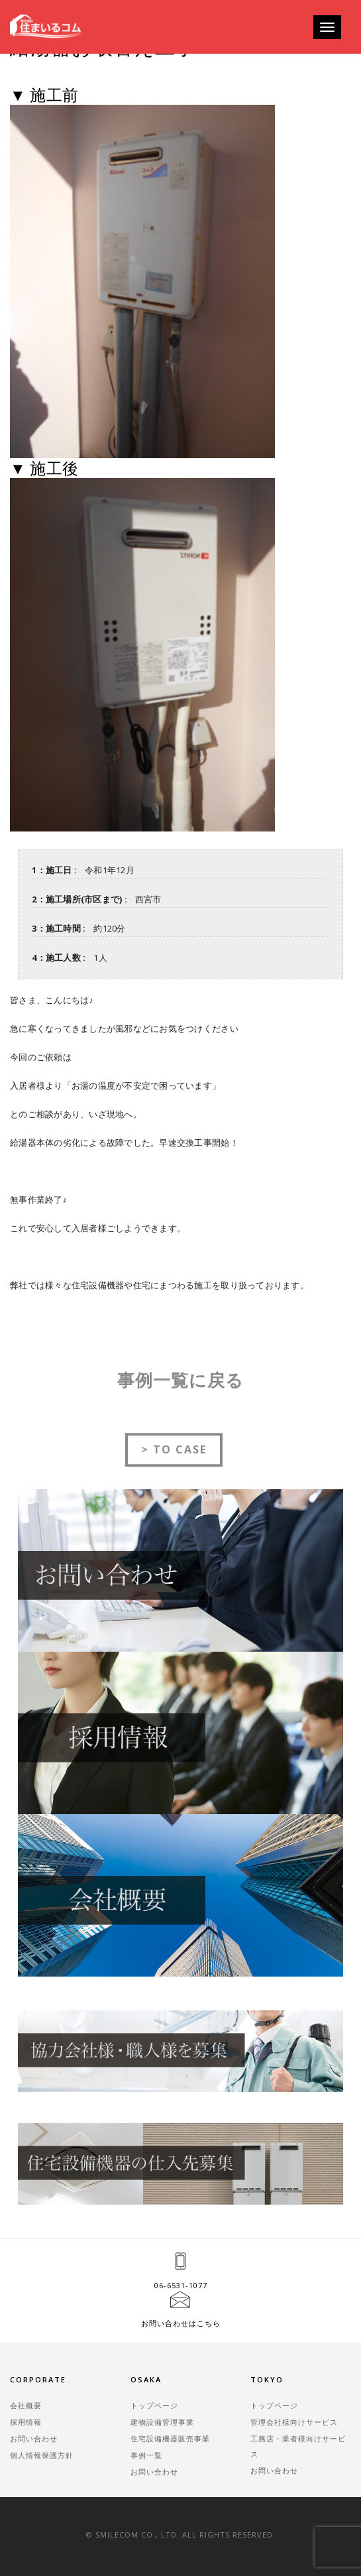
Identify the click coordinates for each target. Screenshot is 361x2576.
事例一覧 (146, 2455)
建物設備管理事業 (162, 2422)
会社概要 (26, 2405)
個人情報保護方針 (42, 2455)
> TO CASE (174, 1461)
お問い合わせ (34, 2438)
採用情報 (26, 2422)
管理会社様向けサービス (294, 2422)
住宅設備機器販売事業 (170, 2438)
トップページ (154, 2405)
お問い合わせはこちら (181, 2323)
